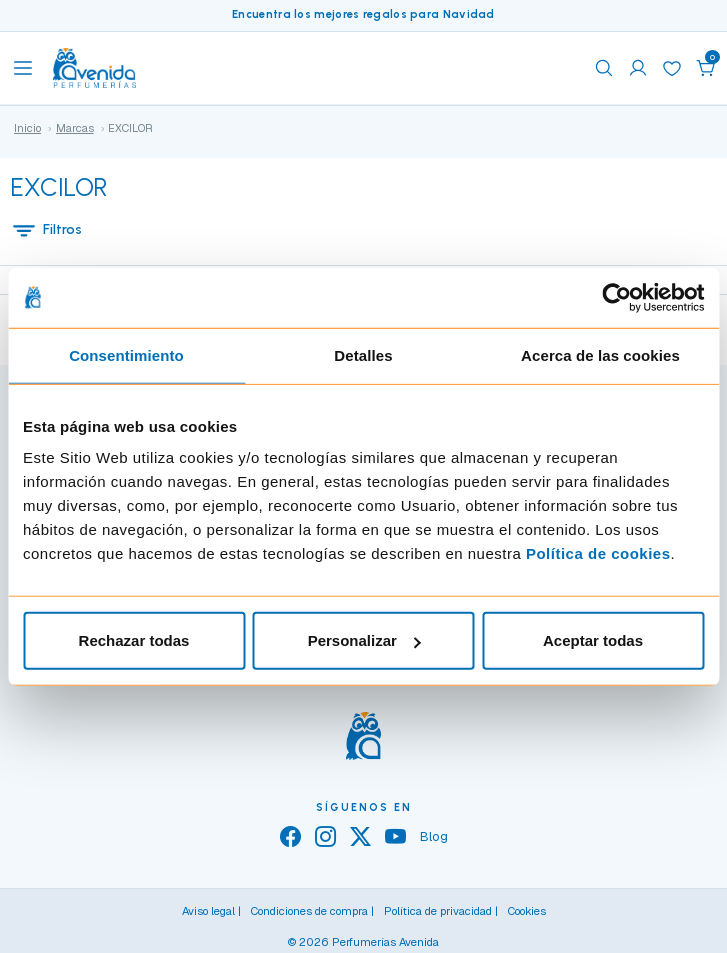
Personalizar (364, 640)
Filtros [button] (47, 230)
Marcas (75, 128)
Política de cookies (598, 553)
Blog (434, 836)
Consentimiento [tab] (126, 354)
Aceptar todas (593, 640)
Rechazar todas (134, 640)
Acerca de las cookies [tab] (600, 354)
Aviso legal (208, 911)
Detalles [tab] (363, 354)
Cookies (527, 911)
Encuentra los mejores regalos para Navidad (363, 14)
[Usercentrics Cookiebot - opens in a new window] (616, 297)
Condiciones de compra (309, 911)
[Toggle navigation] (23, 68)
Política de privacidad (438, 911)
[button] (706, 68)
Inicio (27, 128)
